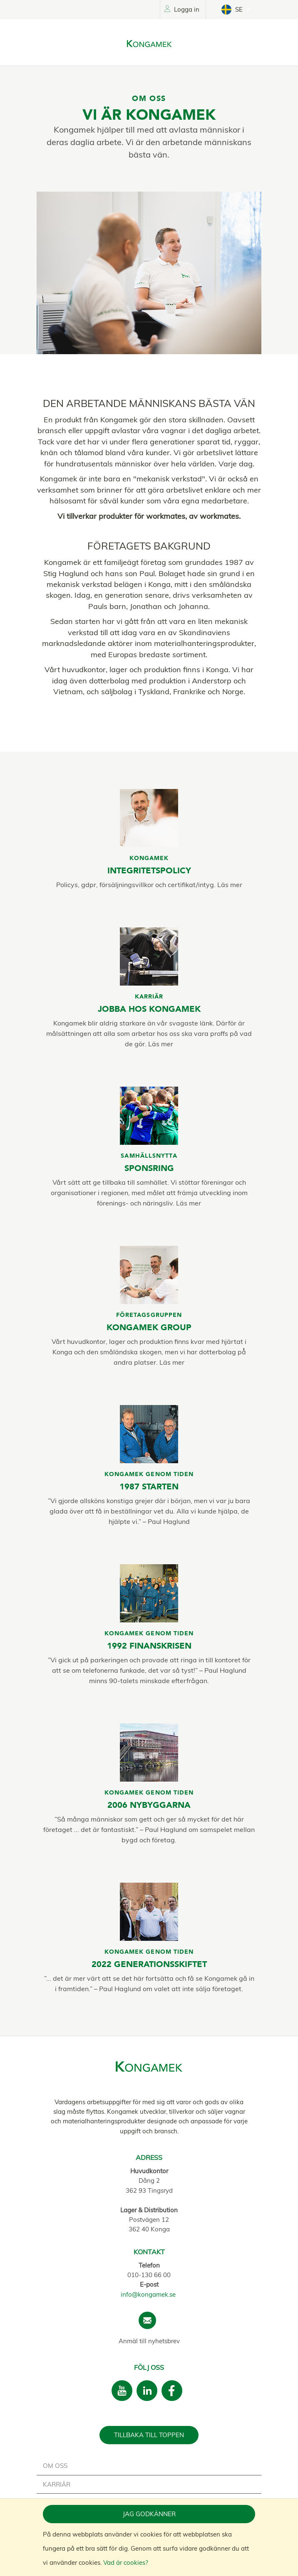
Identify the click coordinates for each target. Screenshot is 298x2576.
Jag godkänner (149, 2514)
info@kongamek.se (148, 2294)
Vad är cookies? (125, 2562)
